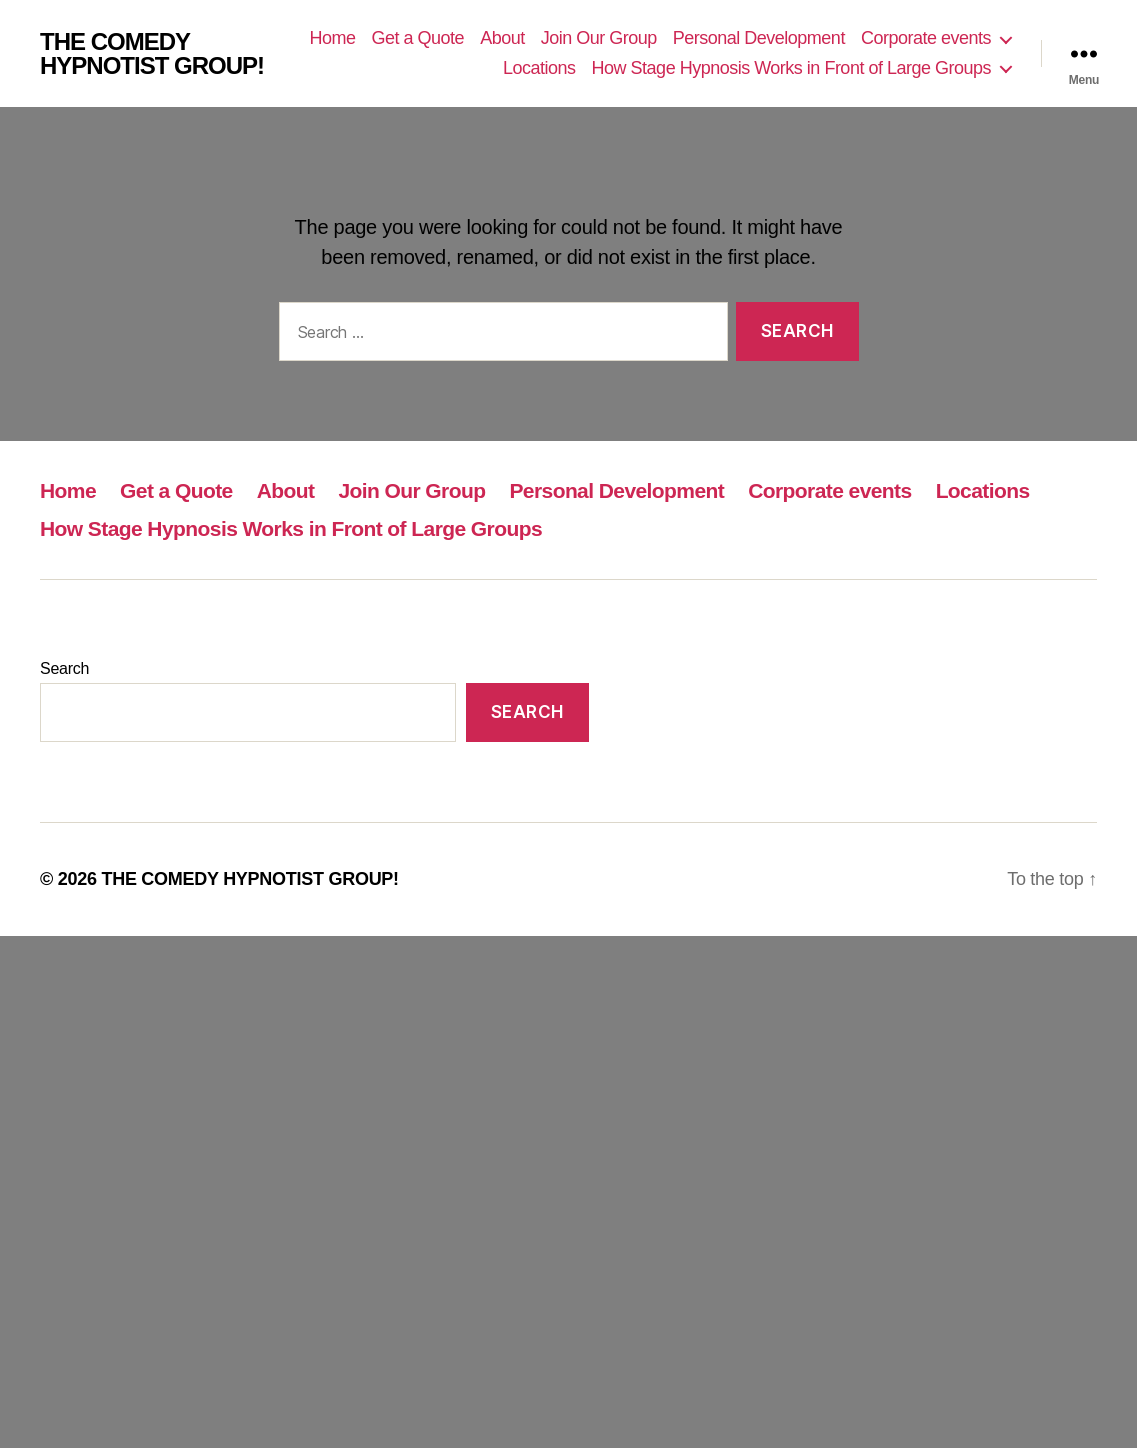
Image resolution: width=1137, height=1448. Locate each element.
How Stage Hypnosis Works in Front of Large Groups (791, 68)
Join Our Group (599, 38)
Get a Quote (418, 38)
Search (64, 668)
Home (333, 38)
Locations (539, 68)
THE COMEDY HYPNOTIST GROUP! (152, 54)
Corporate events (926, 38)
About (502, 38)
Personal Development (759, 38)
